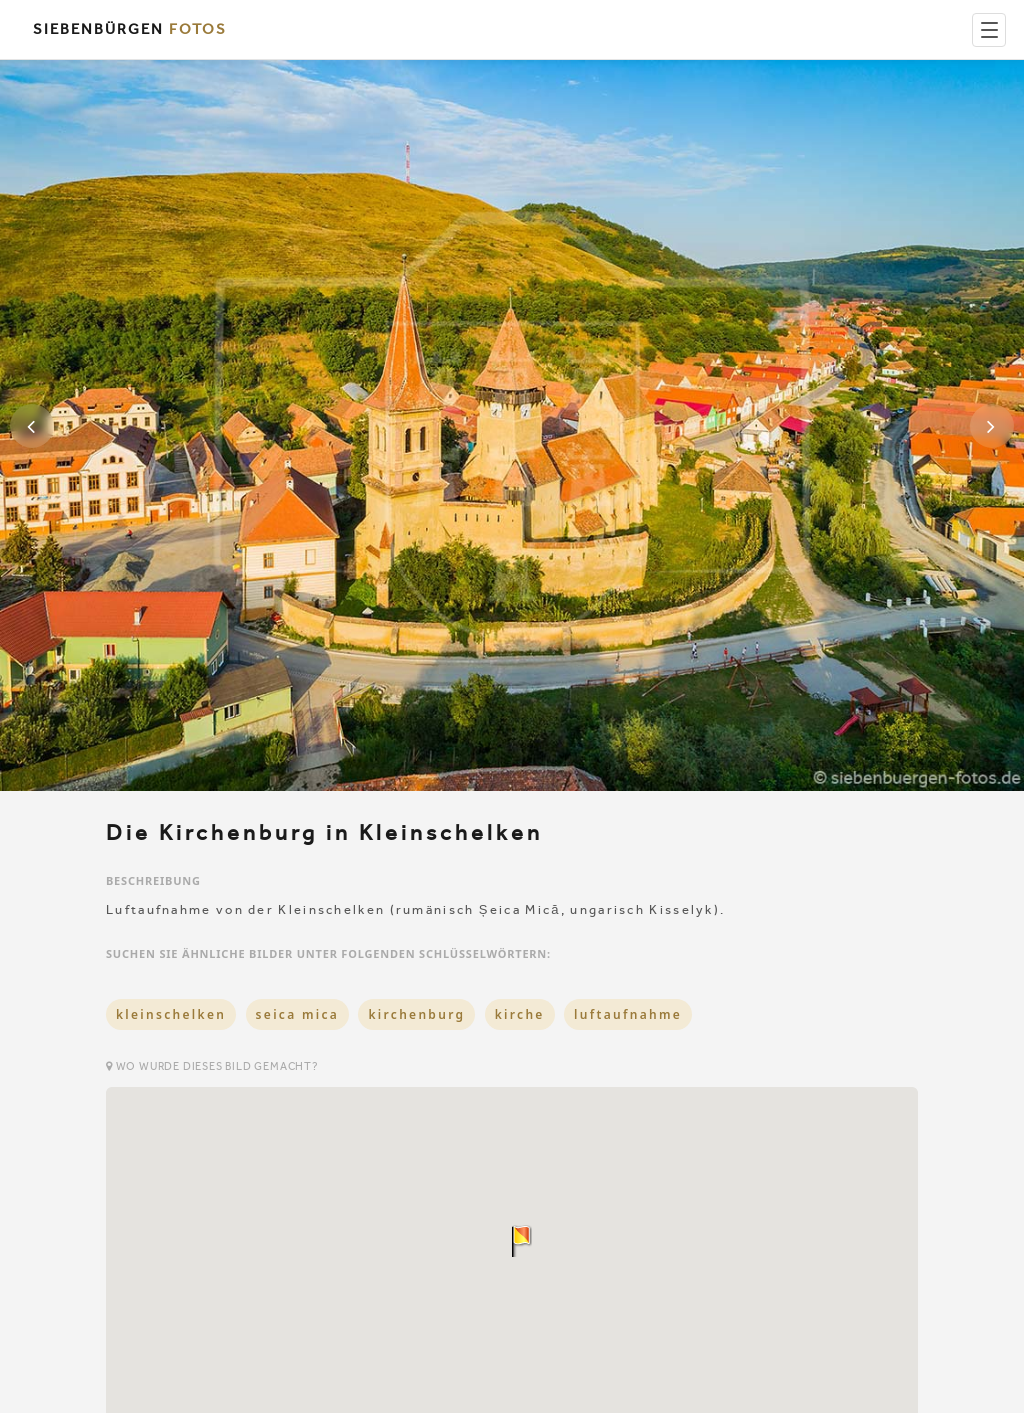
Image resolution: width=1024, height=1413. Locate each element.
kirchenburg (416, 1014)
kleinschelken (171, 1014)
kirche (520, 1014)
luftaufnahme (628, 1014)
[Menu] (989, 30)
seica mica (297, 1014)
